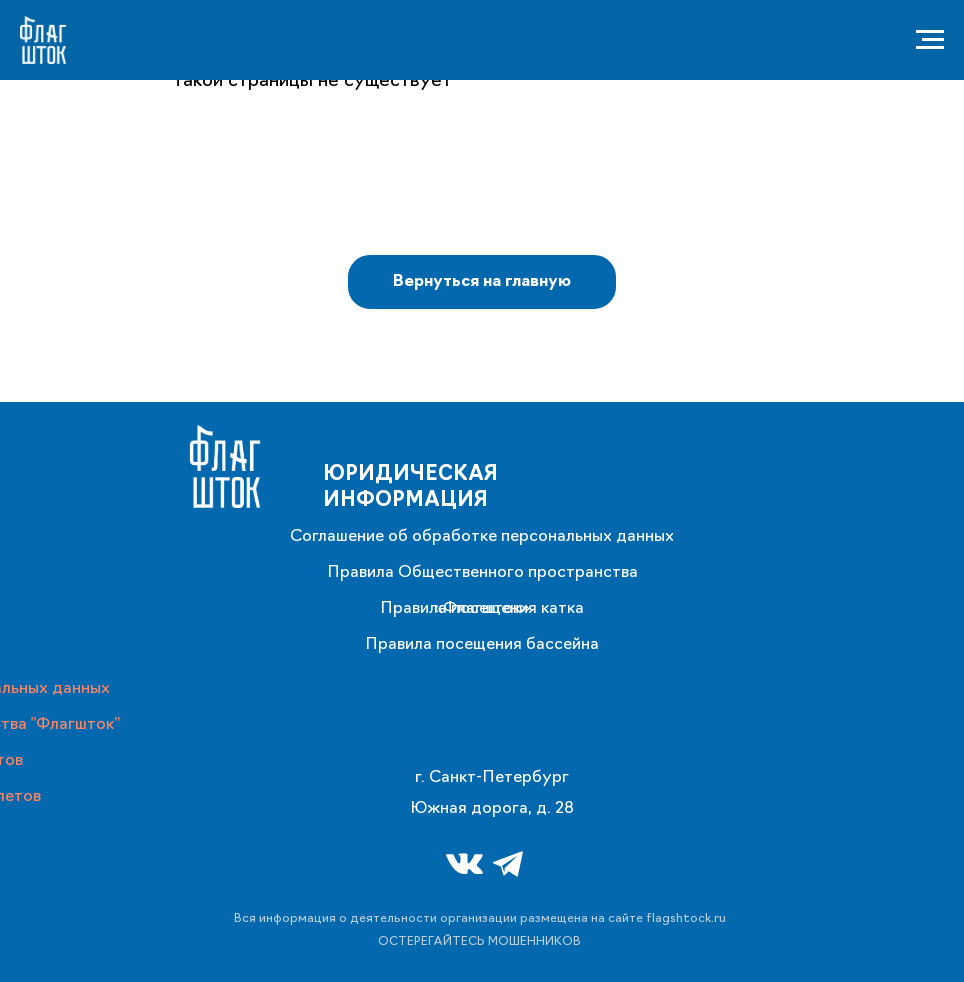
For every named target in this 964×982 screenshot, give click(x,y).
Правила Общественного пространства (482, 573)
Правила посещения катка (482, 609)
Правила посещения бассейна (482, 645)
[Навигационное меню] (930, 40)
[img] (225, 466)
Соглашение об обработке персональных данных (482, 537)
